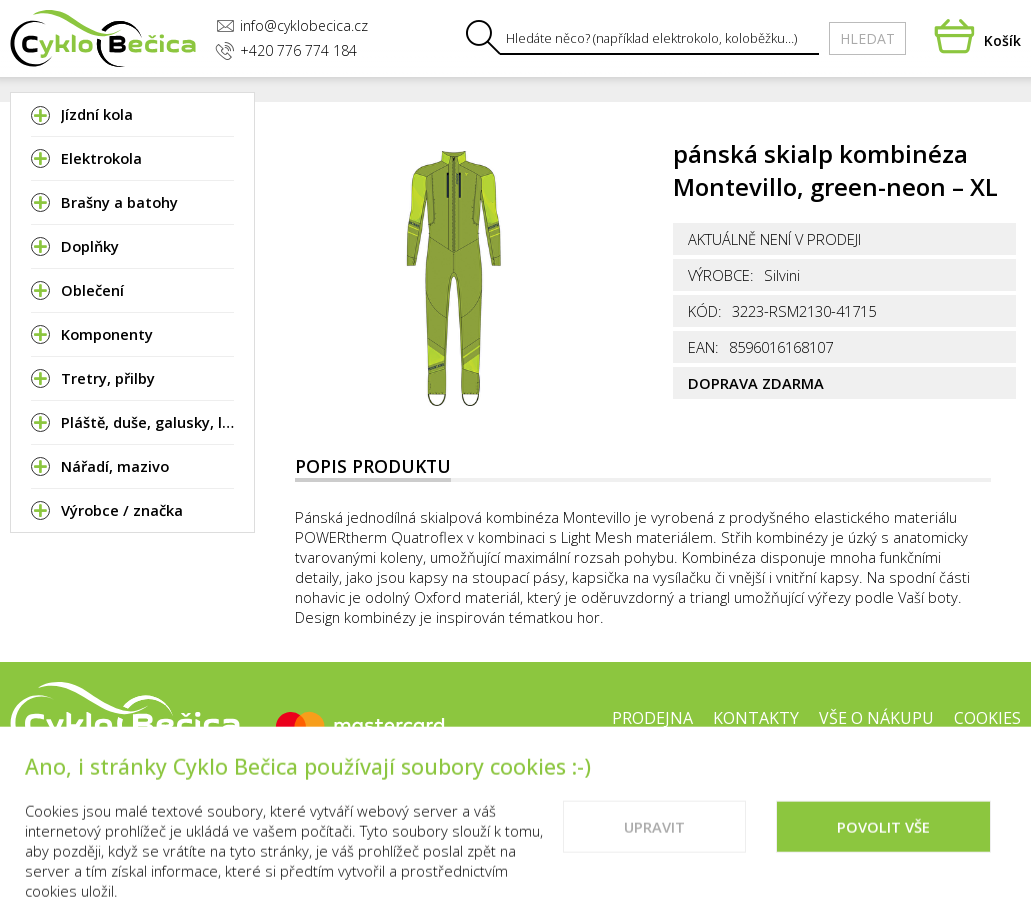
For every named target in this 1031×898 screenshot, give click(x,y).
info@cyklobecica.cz (292, 25)
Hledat (867, 38)
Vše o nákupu (876, 718)
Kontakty (756, 718)
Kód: (705, 311)
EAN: (703, 347)
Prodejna (652, 718)
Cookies (987, 718)
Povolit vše (883, 853)
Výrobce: (721, 275)
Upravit (654, 853)
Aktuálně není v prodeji (774, 239)
